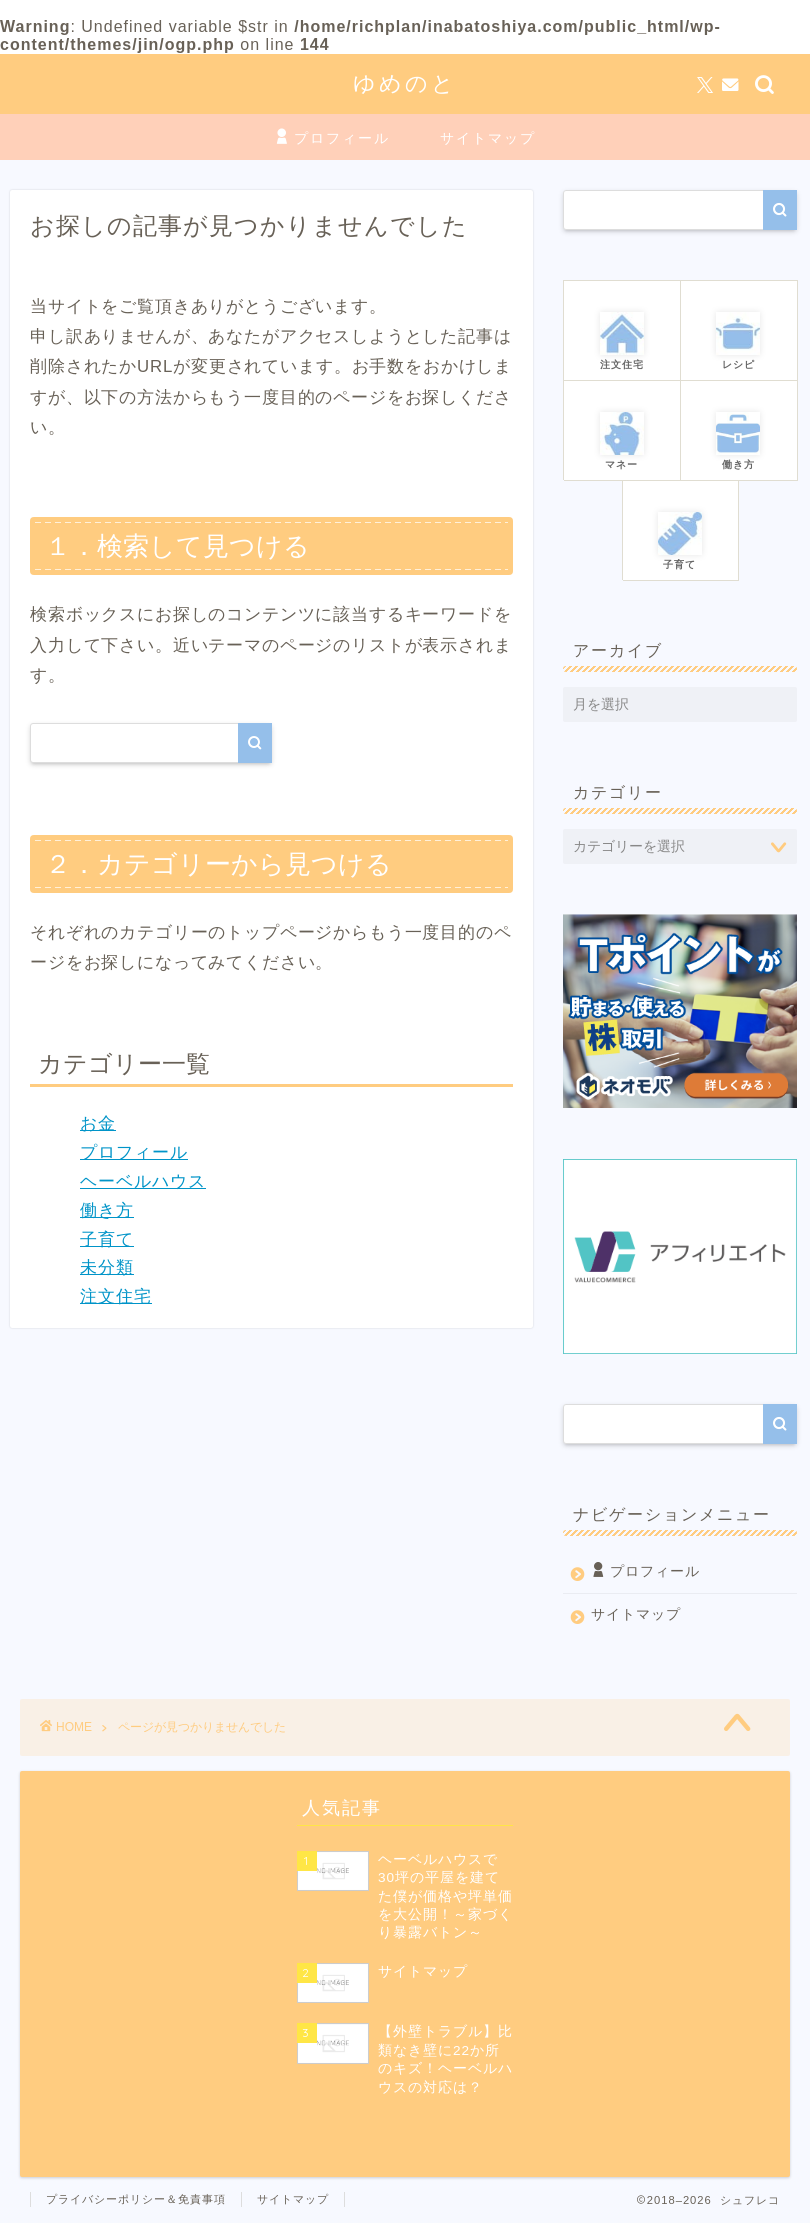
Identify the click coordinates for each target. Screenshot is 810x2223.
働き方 (107, 1210)
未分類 (107, 1267)
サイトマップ (488, 138)
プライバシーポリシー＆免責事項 (136, 2199)
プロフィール (332, 139)
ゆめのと (405, 82)
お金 (98, 1123)
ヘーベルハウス (143, 1181)
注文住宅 (116, 1296)
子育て (107, 1239)
